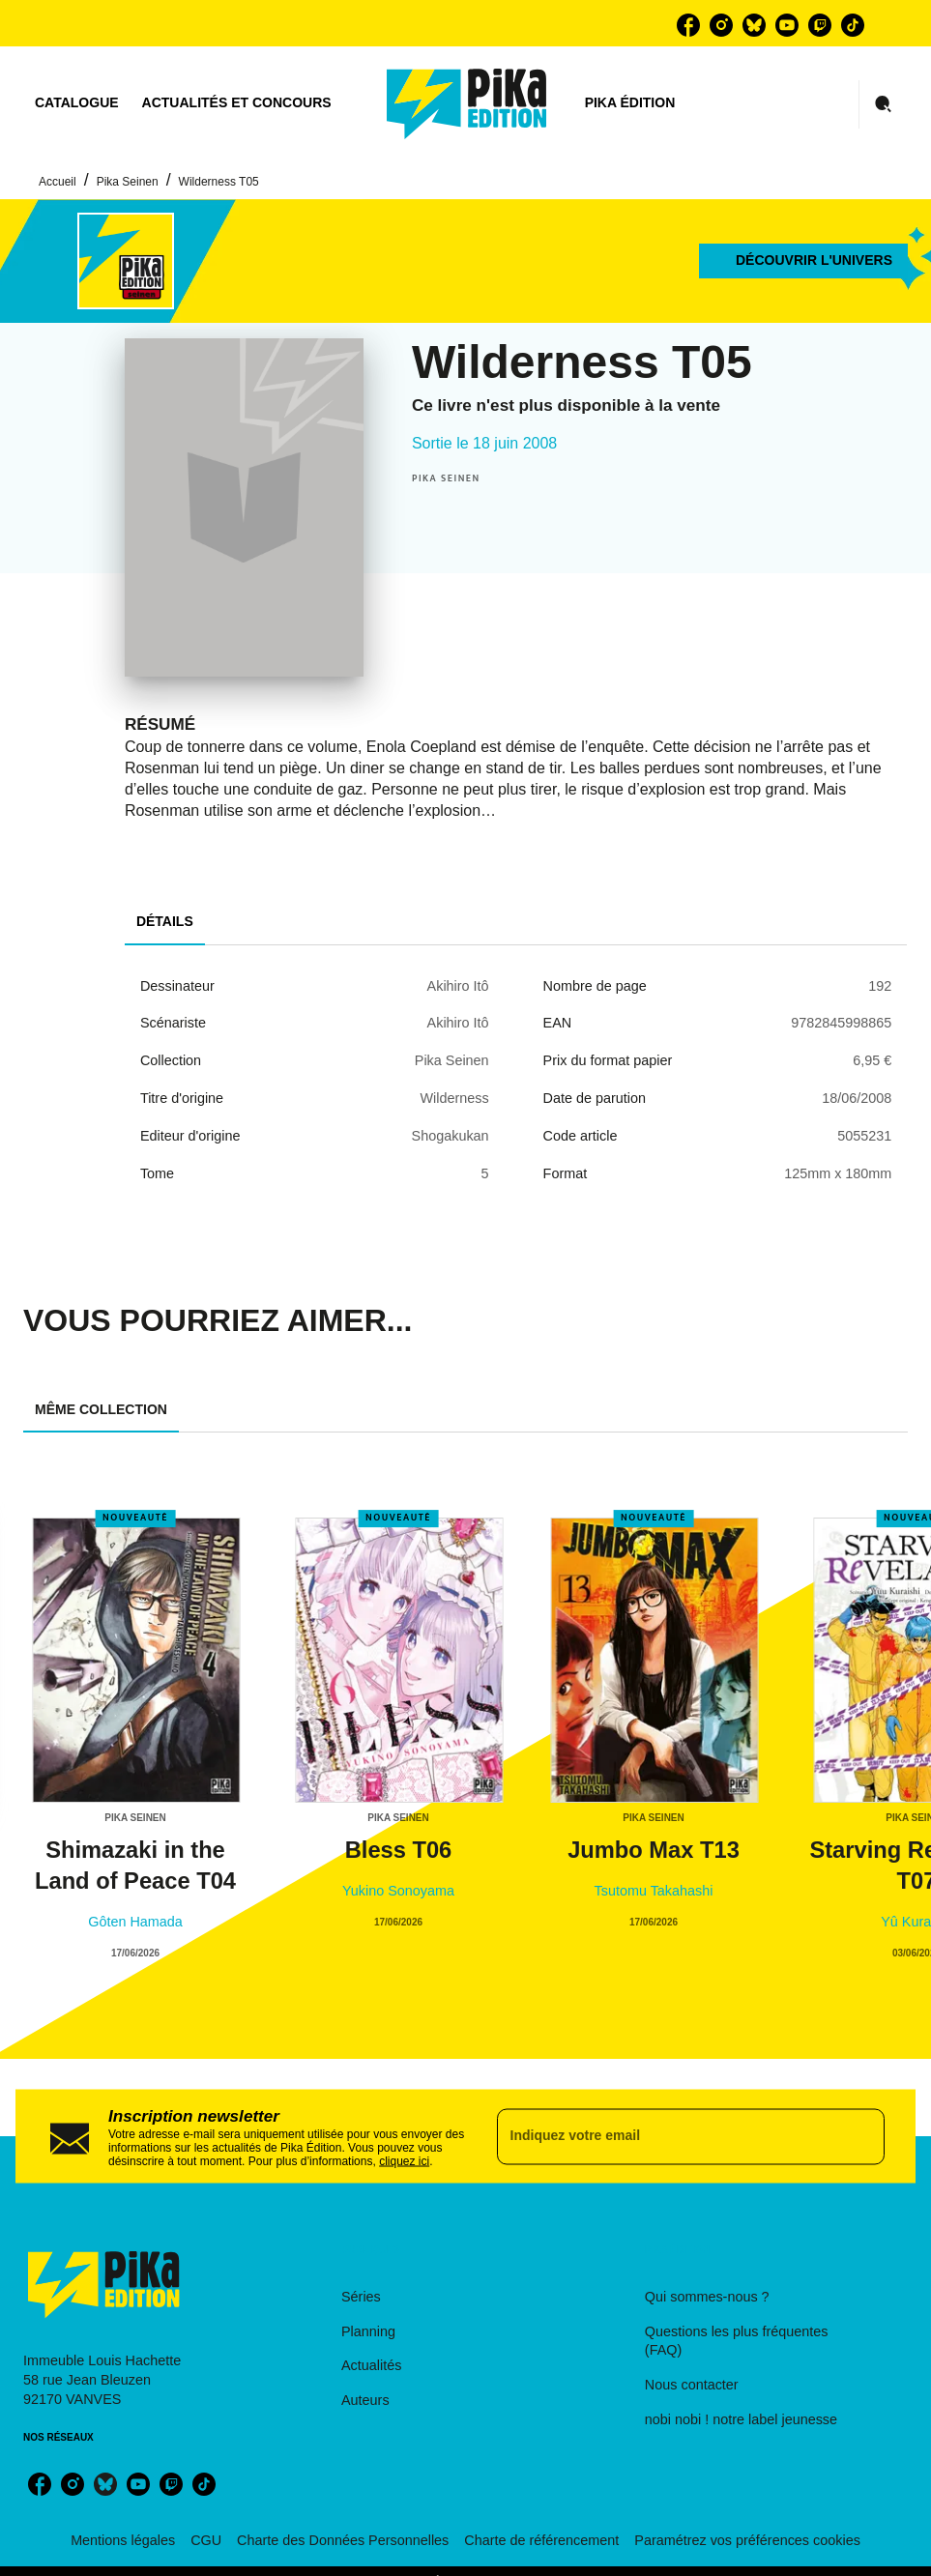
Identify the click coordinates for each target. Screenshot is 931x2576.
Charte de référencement (541, 2540)
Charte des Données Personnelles (343, 2540)
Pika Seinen (128, 181)
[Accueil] (467, 104)
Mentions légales (123, 2540)
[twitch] (819, 25)
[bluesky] (754, 25)
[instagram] (721, 25)
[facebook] (688, 25)
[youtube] (787, 25)
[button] (803, 261)
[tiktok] (852, 25)
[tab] (77, 103)
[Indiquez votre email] (667, 2136)
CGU (205, 2540)
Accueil (57, 181)
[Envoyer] (861, 2136)
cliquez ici (404, 2160)
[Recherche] (883, 104)
